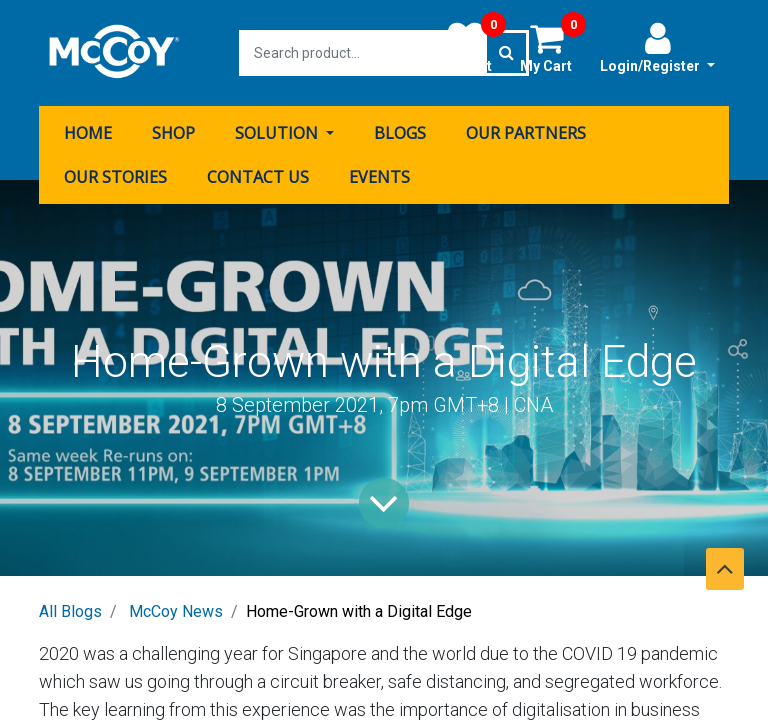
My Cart (553, 47)
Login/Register (657, 47)
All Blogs (70, 611)
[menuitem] (88, 133)
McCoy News (176, 611)
